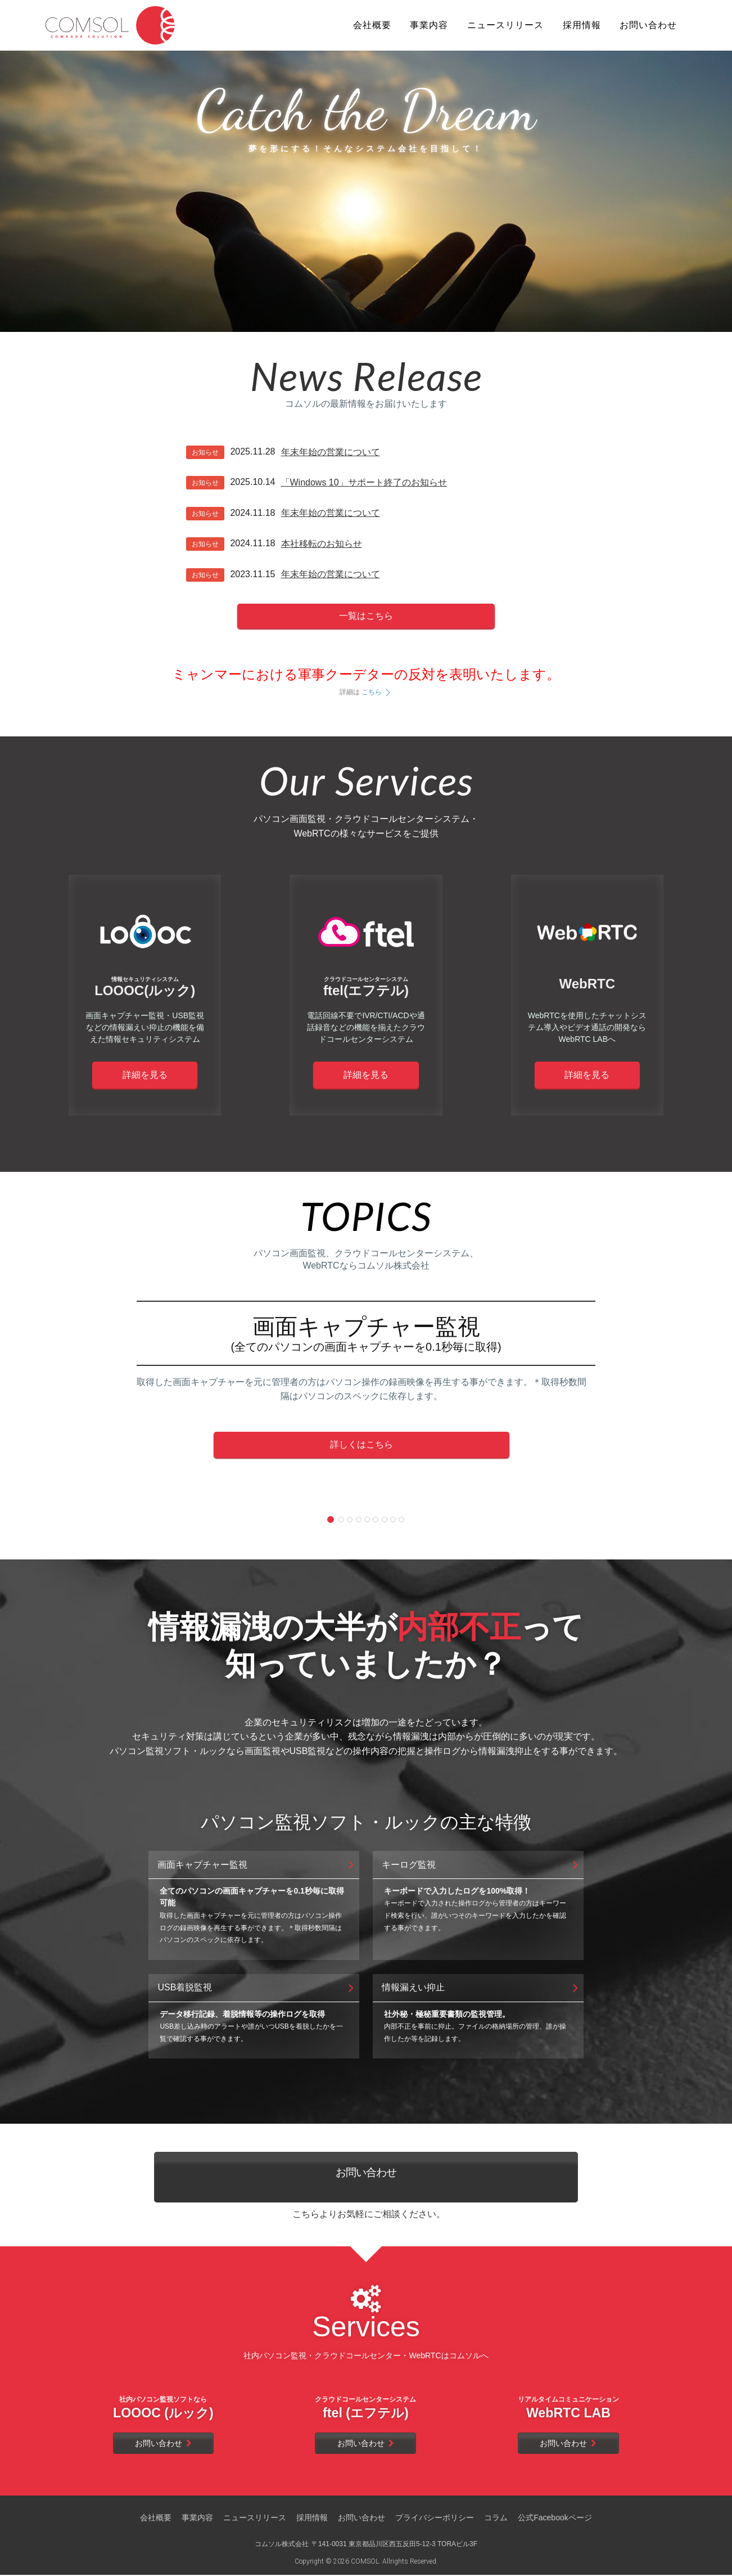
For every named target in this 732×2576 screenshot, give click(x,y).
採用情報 (312, 2518)
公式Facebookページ (554, 2518)
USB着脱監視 (256, 1988)
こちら (377, 692)
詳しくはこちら (361, 1444)
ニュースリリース (254, 2518)
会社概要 (155, 2518)
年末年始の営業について (330, 452)
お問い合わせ (366, 2177)
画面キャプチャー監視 (256, 1865)
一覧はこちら (366, 616)
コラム (496, 2518)
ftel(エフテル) (365, 987)
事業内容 (197, 2518)
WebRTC (587, 983)
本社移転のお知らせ (321, 544)
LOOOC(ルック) (144, 987)
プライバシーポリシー (434, 2518)
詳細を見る (145, 1075)
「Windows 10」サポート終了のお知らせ (364, 482)
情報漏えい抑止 (481, 1988)
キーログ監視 (481, 1865)
